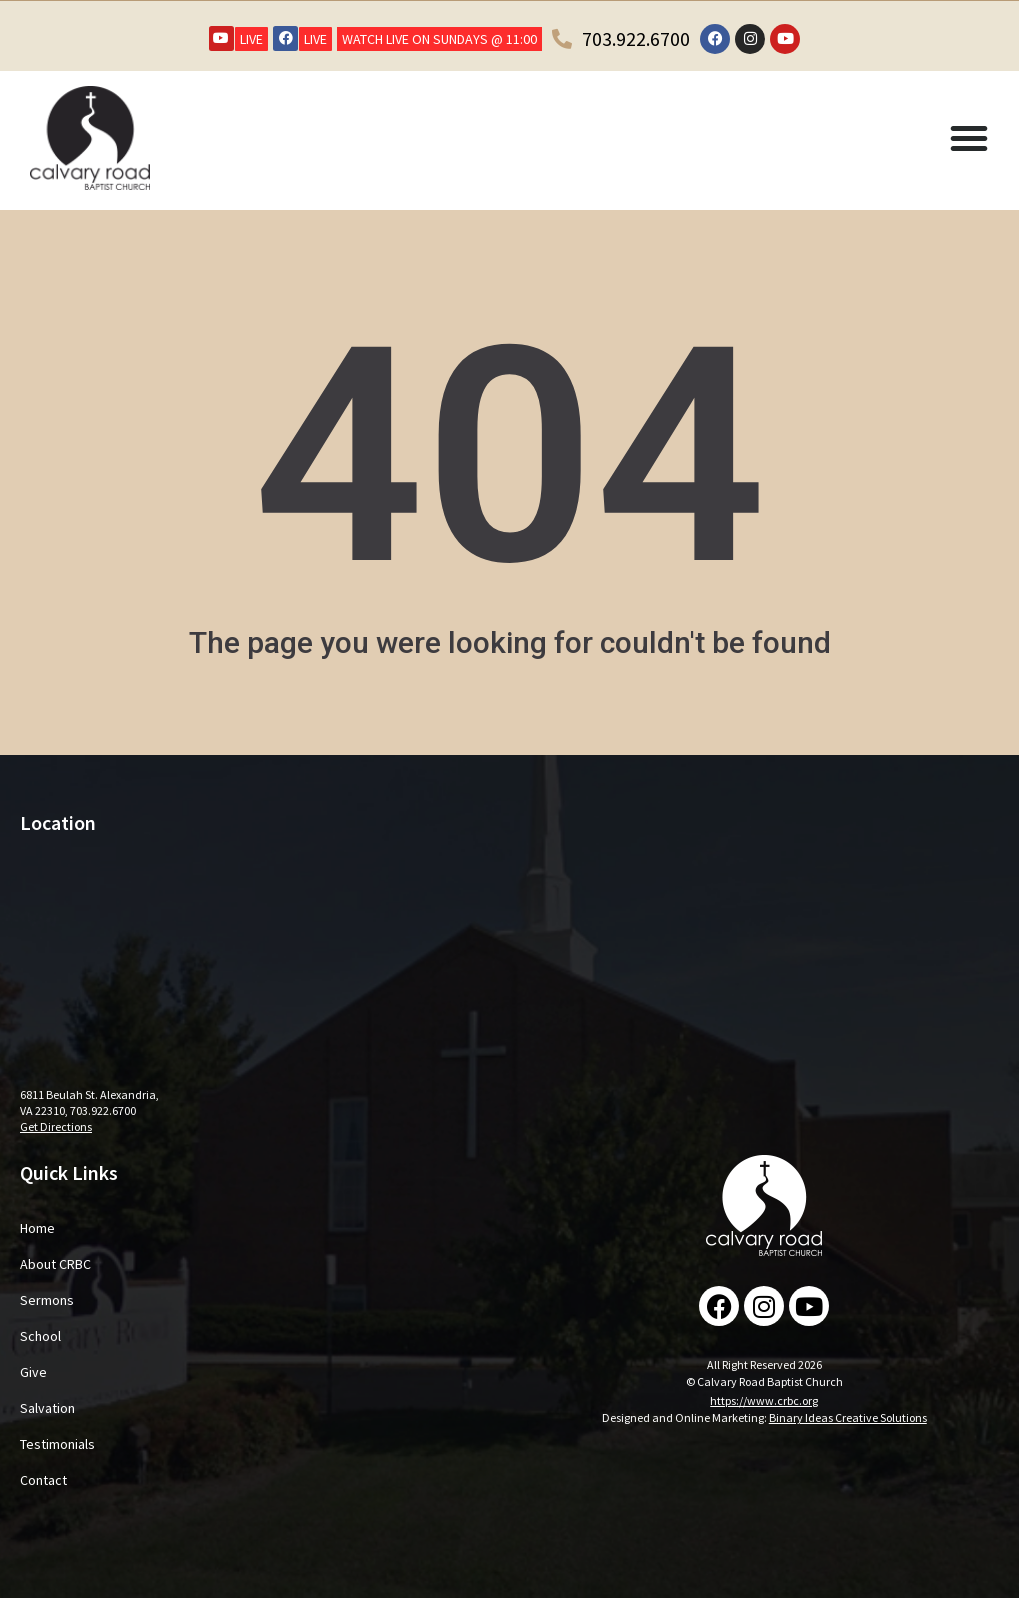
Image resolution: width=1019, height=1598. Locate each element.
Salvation (47, 1408)
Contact (43, 1480)
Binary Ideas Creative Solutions (848, 1417)
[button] (969, 138)
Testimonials (57, 1444)
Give (33, 1372)
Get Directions (56, 1126)
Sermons (47, 1300)
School (40, 1336)
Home (37, 1228)
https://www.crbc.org (764, 1400)
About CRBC (55, 1264)
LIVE (251, 39)
